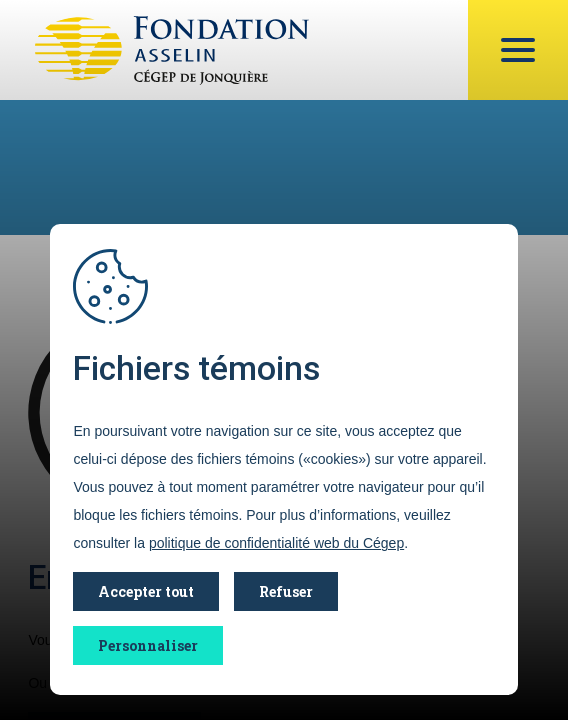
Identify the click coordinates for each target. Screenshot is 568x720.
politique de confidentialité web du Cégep (276, 543)
